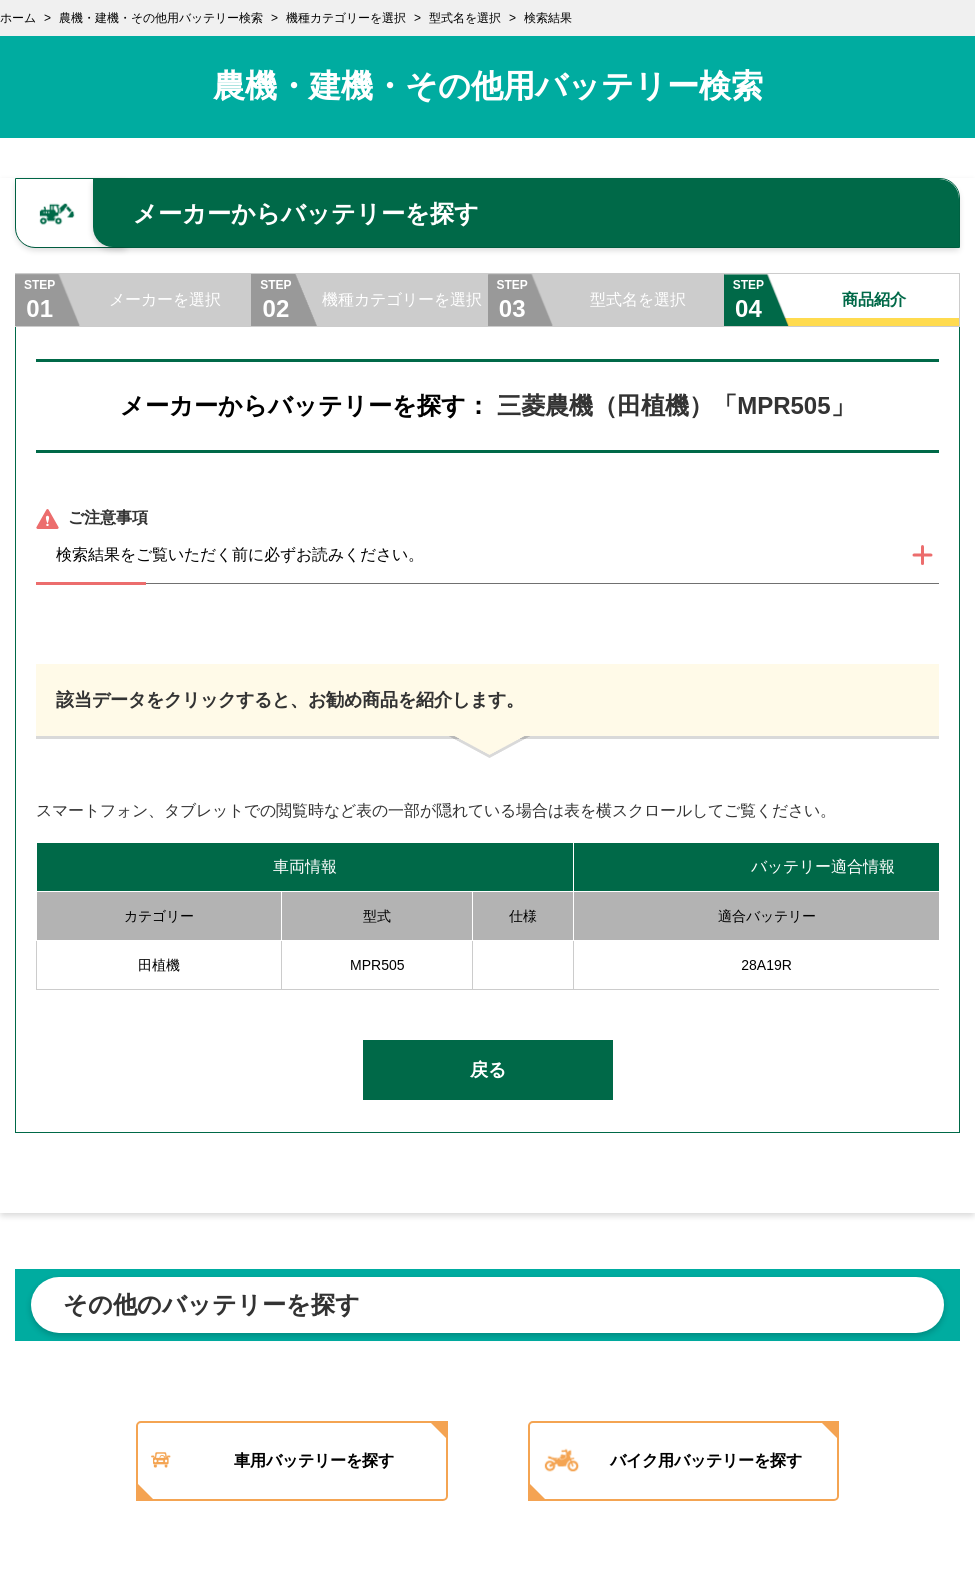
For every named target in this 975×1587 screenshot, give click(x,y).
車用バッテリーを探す (316, 1460)
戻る (488, 1070)
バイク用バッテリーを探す (723, 1460)
